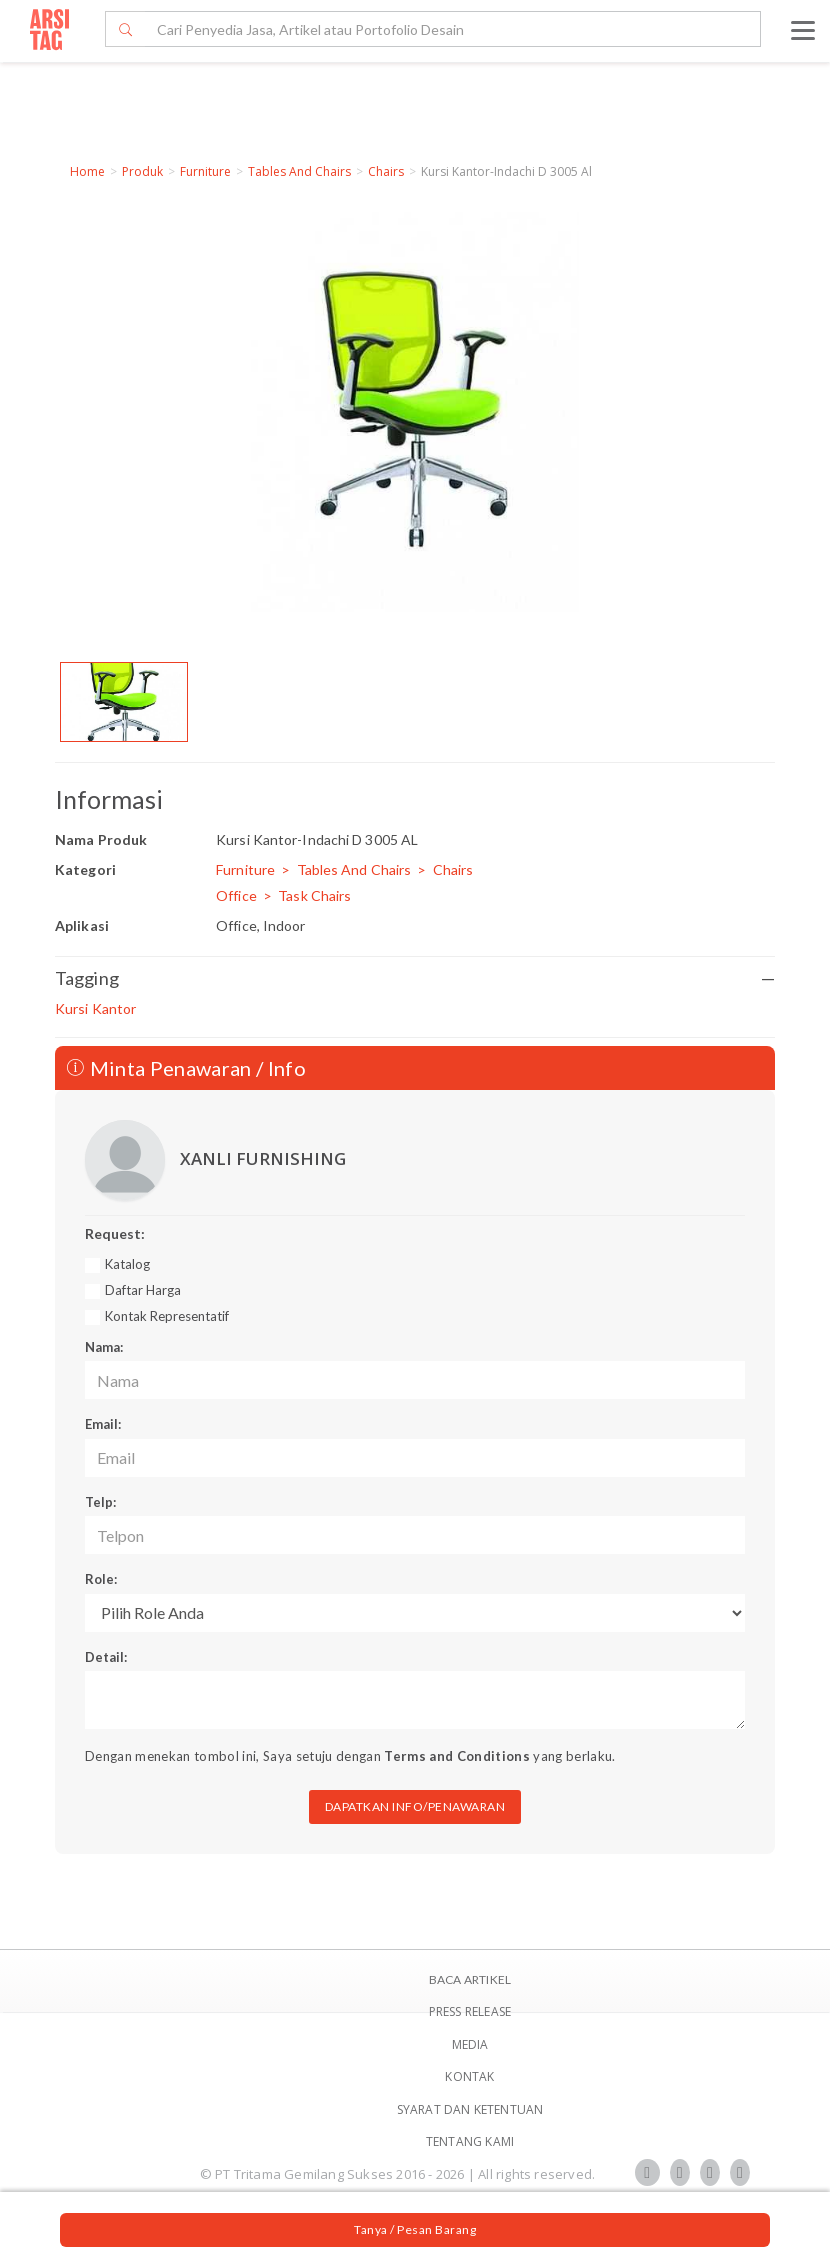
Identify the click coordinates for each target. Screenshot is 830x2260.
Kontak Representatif (167, 1316)
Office (236, 895)
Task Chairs (314, 895)
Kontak (469, 2076)
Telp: (100, 1502)
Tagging (415, 978)
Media (470, 2044)
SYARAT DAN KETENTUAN (470, 2109)
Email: (103, 1424)
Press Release (470, 2011)
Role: (101, 1579)
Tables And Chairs (299, 171)
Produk (142, 171)
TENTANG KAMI (470, 2141)
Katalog (127, 1264)
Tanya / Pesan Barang (415, 2229)
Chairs (386, 171)
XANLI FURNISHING (263, 1158)
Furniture (205, 171)
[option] (124, 702)
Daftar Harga (143, 1290)
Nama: (104, 1347)
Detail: (106, 1657)
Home (87, 171)
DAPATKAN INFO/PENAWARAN (415, 1806)
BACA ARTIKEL (470, 1979)
